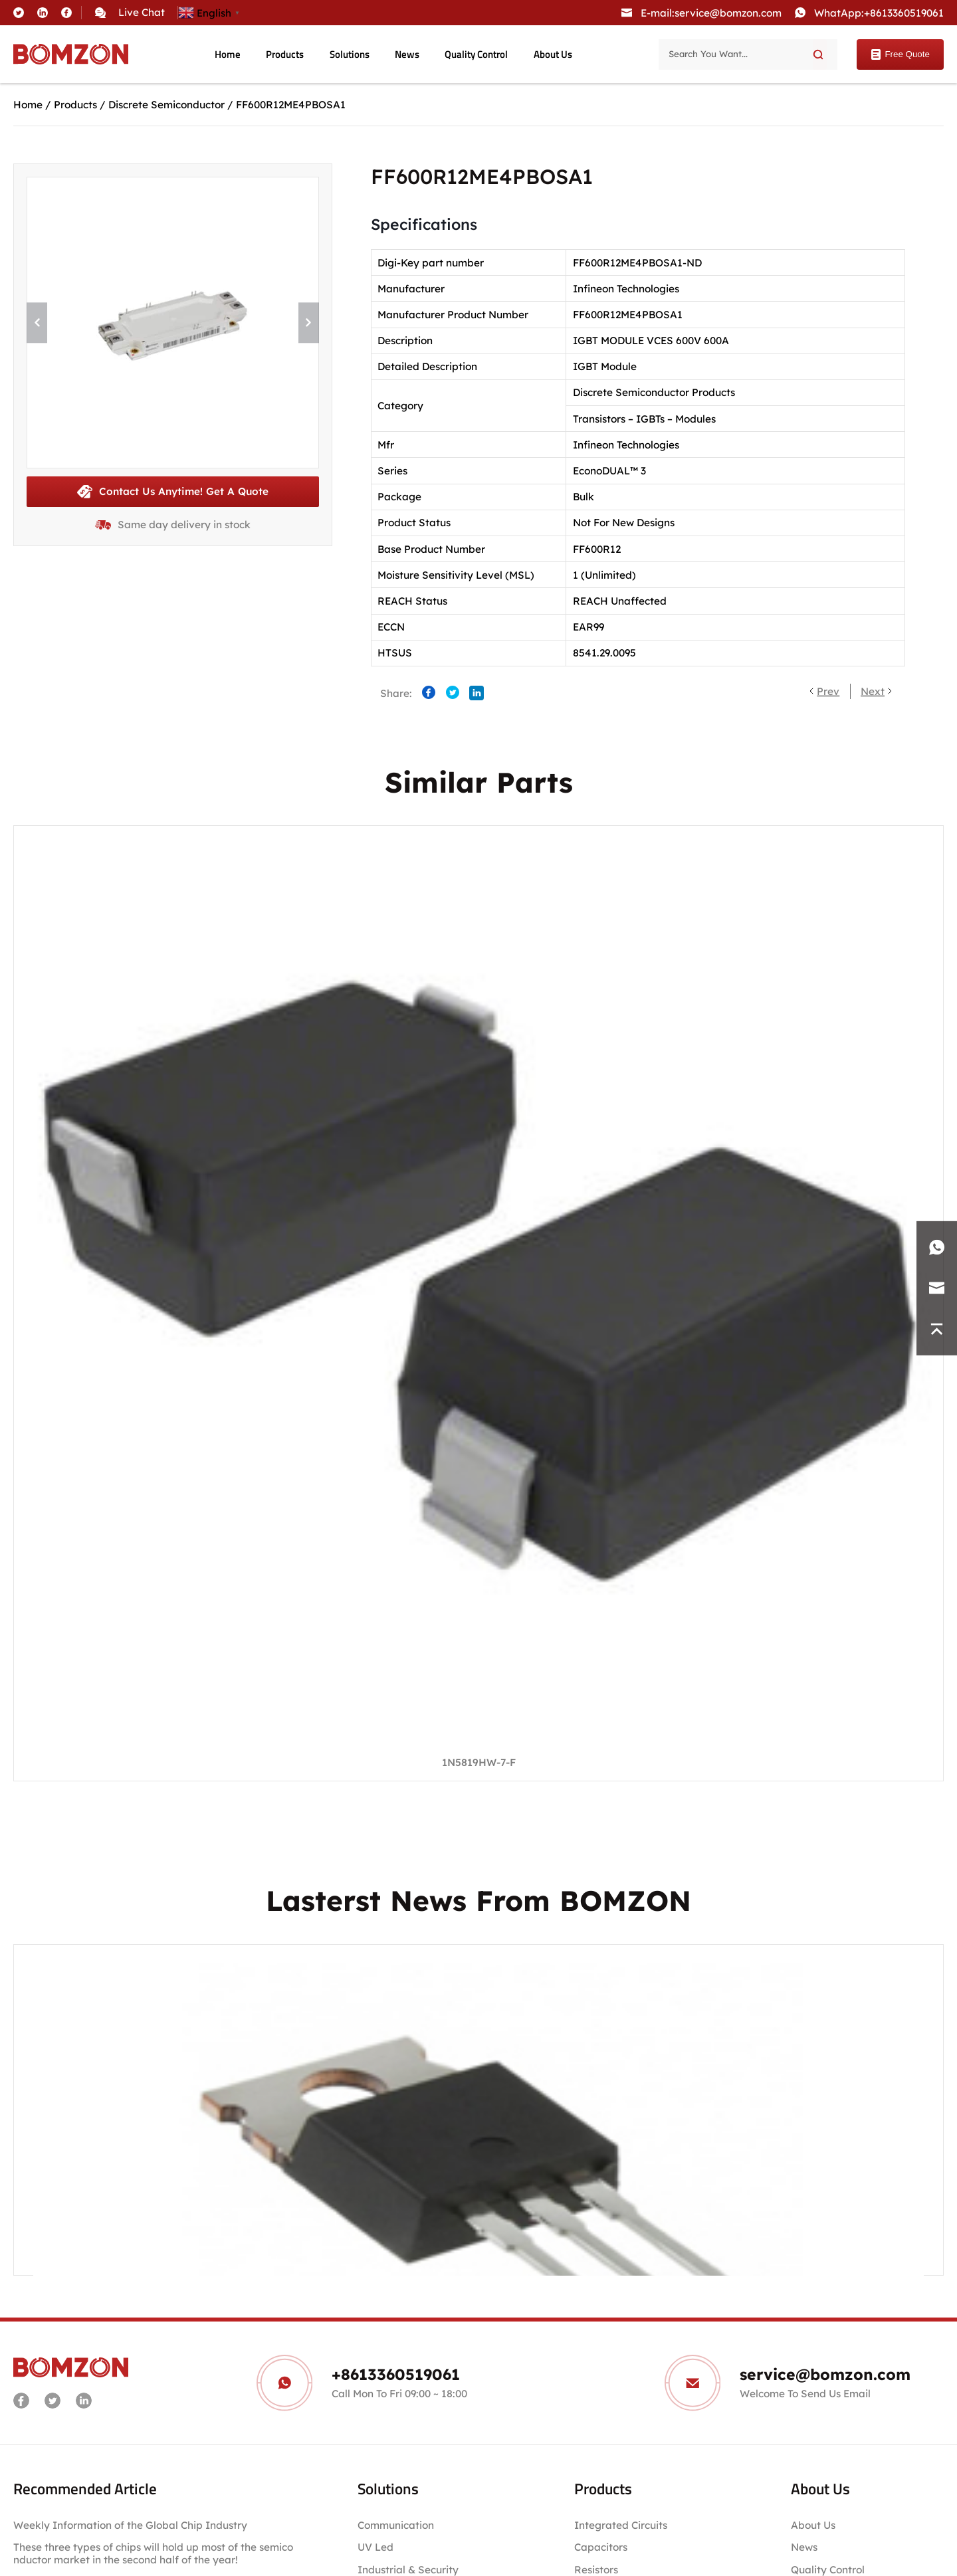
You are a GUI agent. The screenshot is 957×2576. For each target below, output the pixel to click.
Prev (828, 691)
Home (228, 54)
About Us (553, 54)
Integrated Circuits (620, 2525)
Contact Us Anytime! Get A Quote (172, 491)
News (407, 54)
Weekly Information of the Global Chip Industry (130, 2525)
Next (873, 691)
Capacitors (600, 2547)
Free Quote (900, 54)
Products (285, 54)
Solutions (350, 54)
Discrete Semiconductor (166, 104)
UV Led (375, 2547)
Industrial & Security (408, 2569)
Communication (396, 2525)
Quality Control (476, 54)
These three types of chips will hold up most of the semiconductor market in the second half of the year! (153, 2553)
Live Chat (141, 12)
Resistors (596, 2569)
